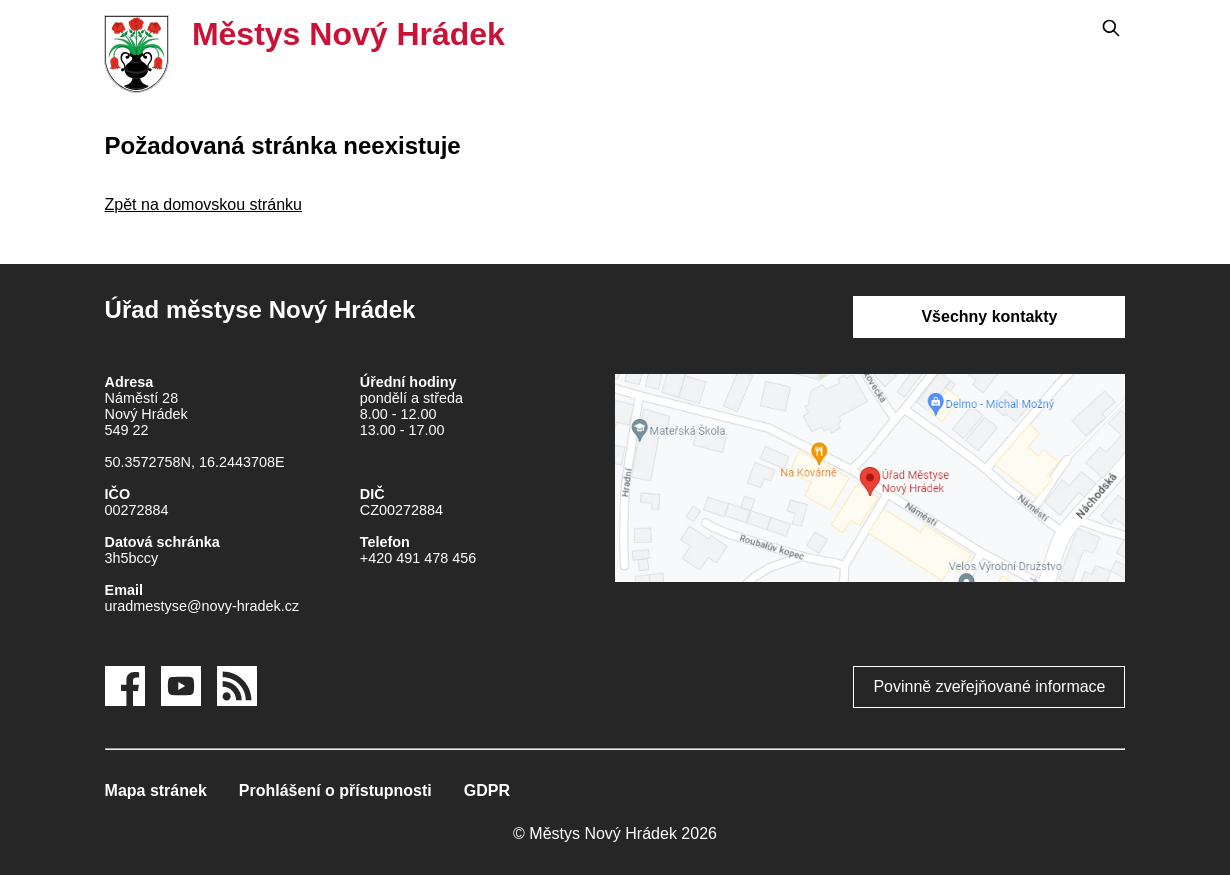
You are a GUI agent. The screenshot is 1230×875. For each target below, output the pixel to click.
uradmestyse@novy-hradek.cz (202, 606)
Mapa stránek (156, 790)
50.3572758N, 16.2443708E (195, 462)
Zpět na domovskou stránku (203, 204)
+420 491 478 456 (418, 558)
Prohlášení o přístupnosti (335, 790)
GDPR (487, 790)
